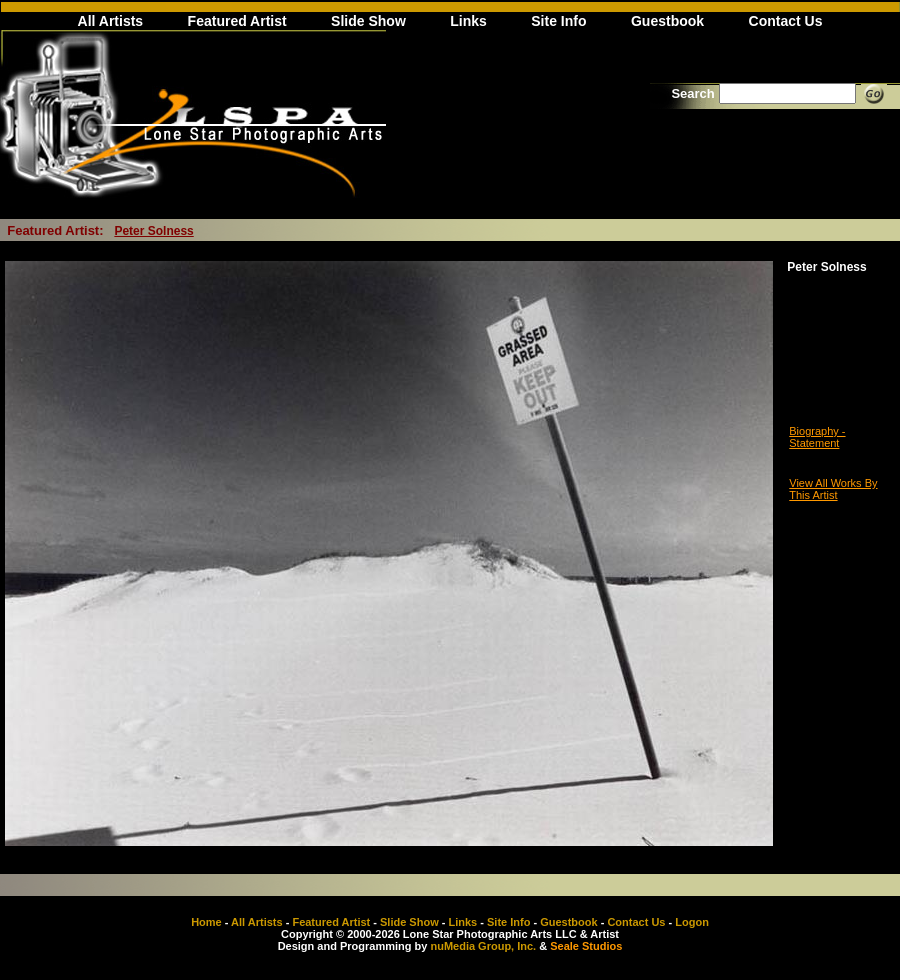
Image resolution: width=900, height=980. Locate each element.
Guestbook (667, 21)
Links (468, 21)
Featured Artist (237, 21)
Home (206, 922)
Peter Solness (153, 231)
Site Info (558, 21)
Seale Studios (586, 946)
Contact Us (786, 21)
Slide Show (368, 21)
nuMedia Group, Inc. (483, 946)
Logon (692, 922)
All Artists (111, 21)
